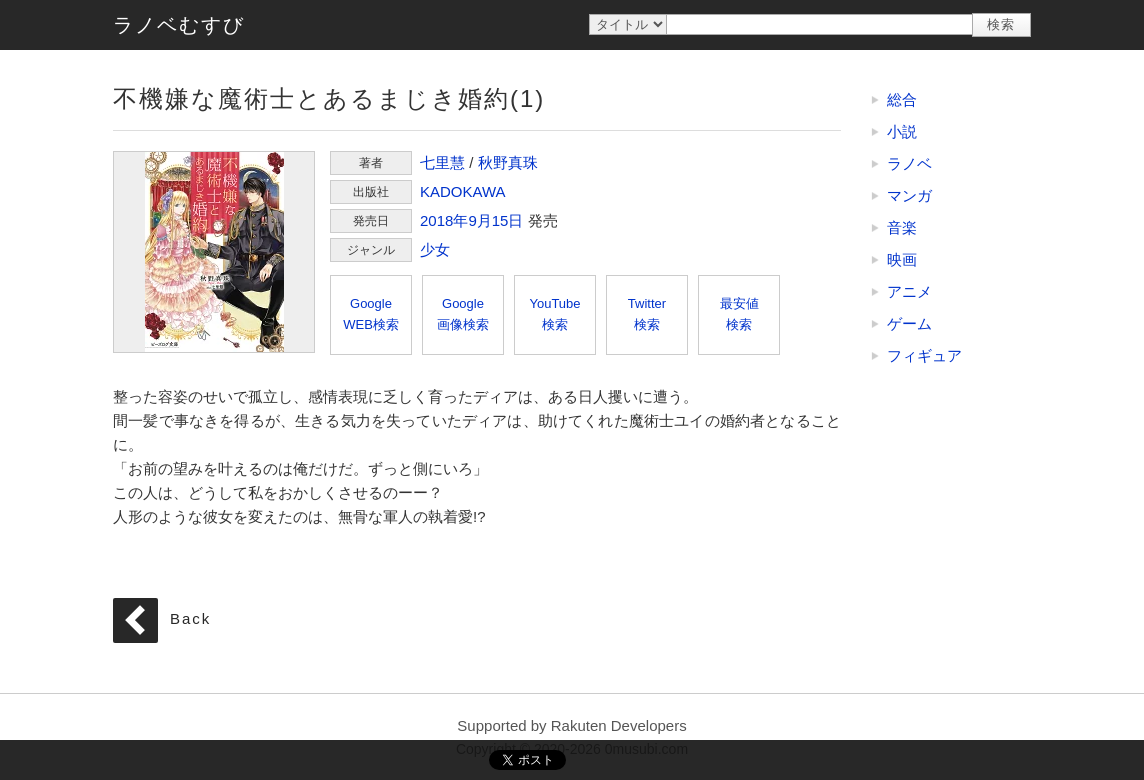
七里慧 (442, 162)
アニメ (909, 291)
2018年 (444, 220)
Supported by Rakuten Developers (571, 725)
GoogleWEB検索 (371, 314)
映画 (902, 259)
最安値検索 (739, 314)
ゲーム (909, 323)
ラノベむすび (179, 25)
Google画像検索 (463, 314)
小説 (902, 131)
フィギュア (924, 355)
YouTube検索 (554, 314)
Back (190, 618)
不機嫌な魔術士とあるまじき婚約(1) (214, 252)
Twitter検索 (647, 314)
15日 (508, 220)
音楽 (902, 227)
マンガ (909, 195)
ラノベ (909, 163)
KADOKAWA (463, 191)
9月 (479, 220)
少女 (435, 249)
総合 (902, 99)
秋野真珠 (508, 162)
